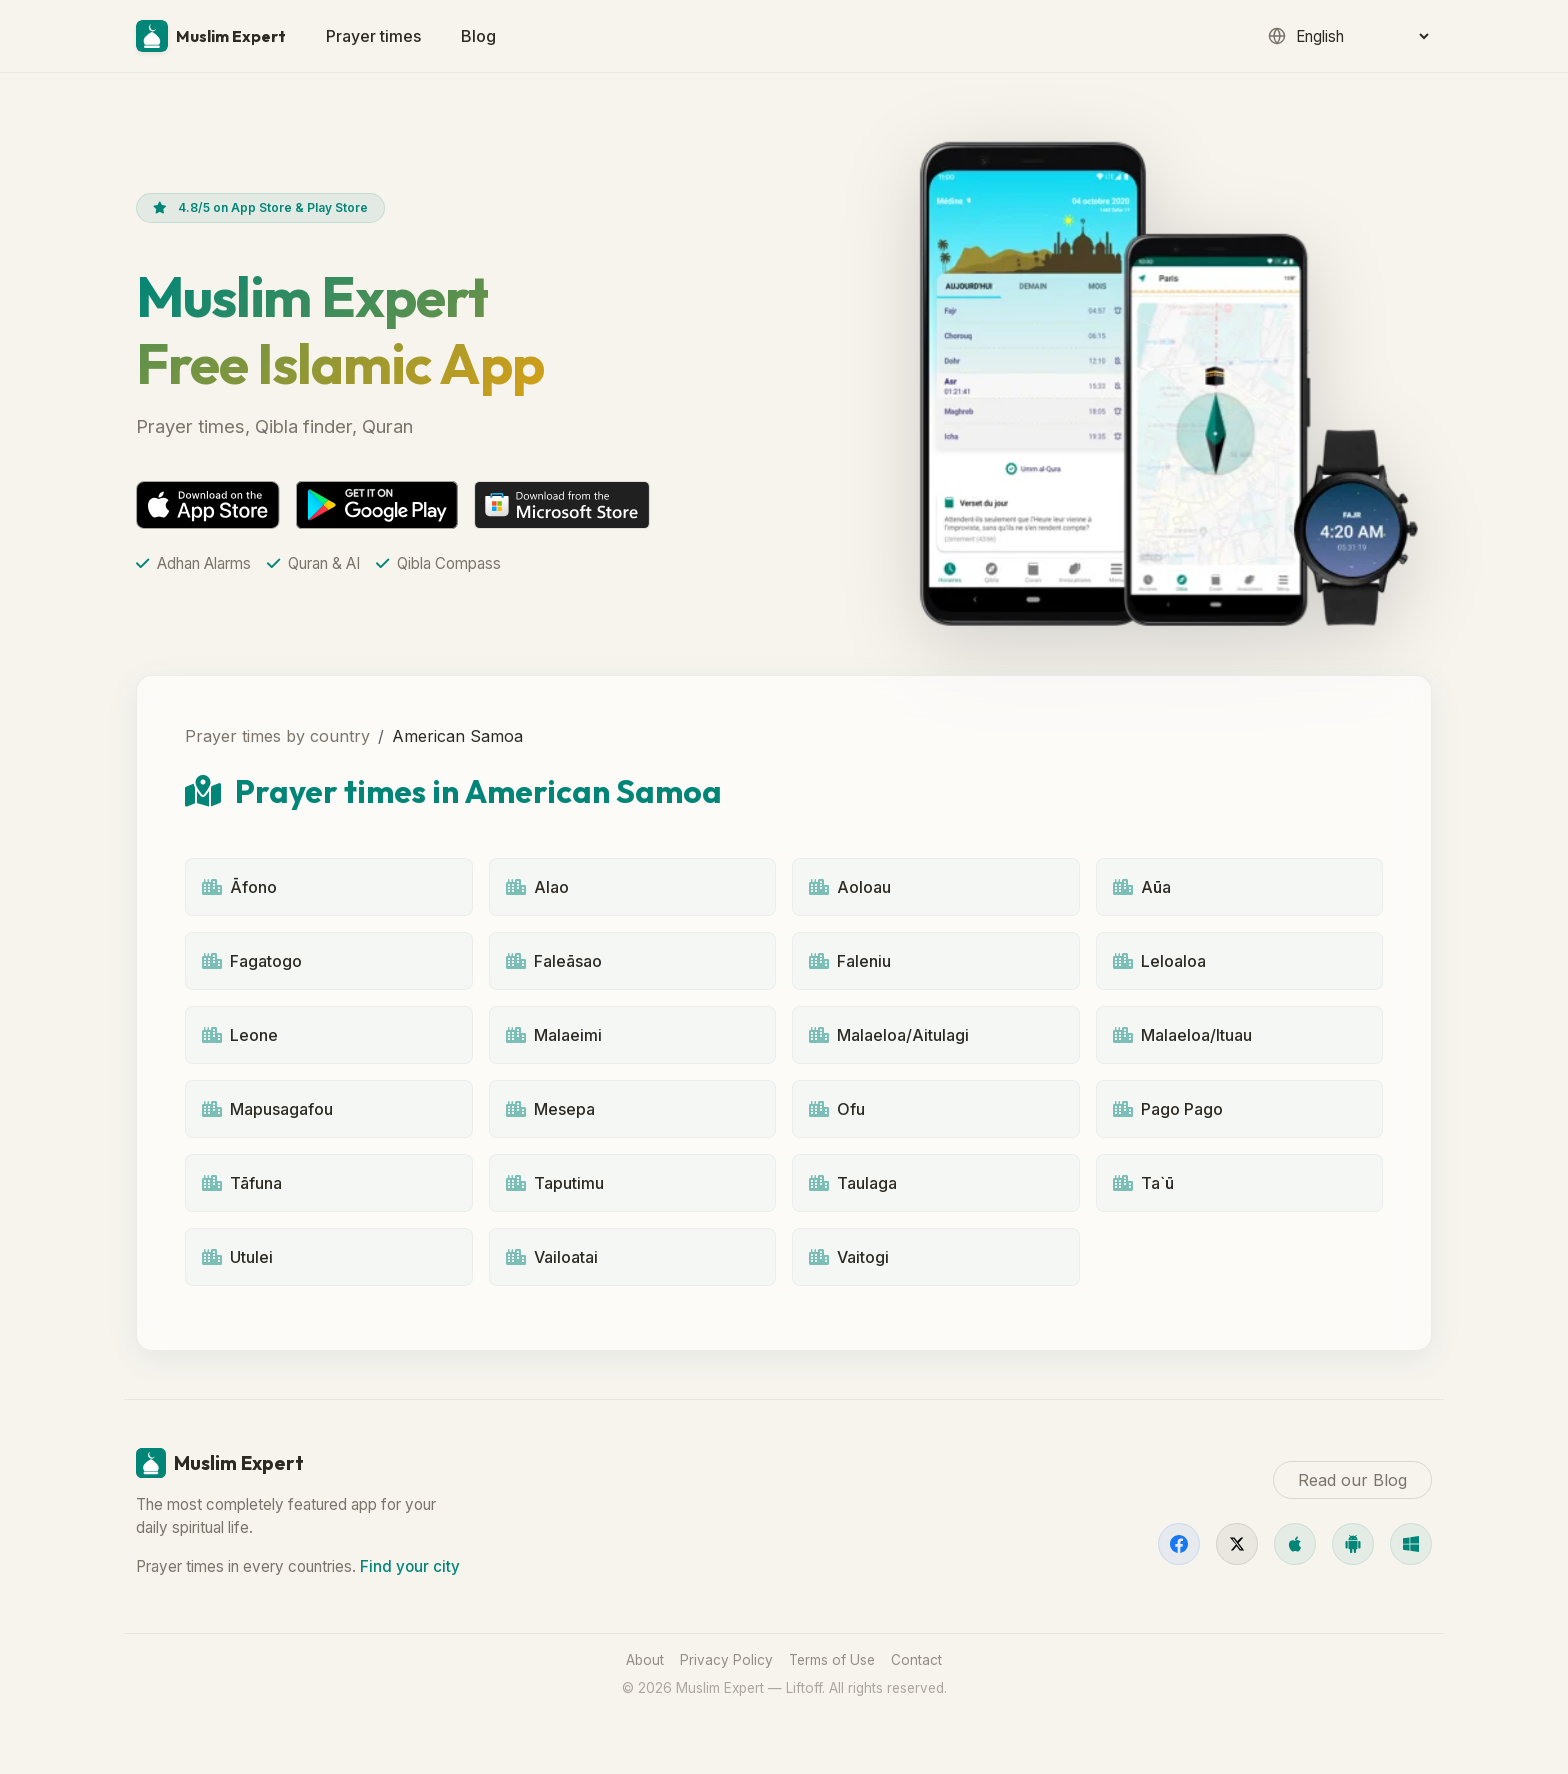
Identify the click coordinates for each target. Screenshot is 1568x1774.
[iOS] (1295, 1544)
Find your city (410, 1566)
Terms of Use (832, 1660)
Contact (916, 1660)
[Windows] (1411, 1544)
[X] (1237, 1544)
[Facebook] (1179, 1544)
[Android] (1353, 1544)
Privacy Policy (726, 1660)
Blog (478, 36)
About (645, 1660)
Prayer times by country (277, 736)
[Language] (1362, 36)
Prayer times (373, 36)
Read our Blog (1352, 1480)
